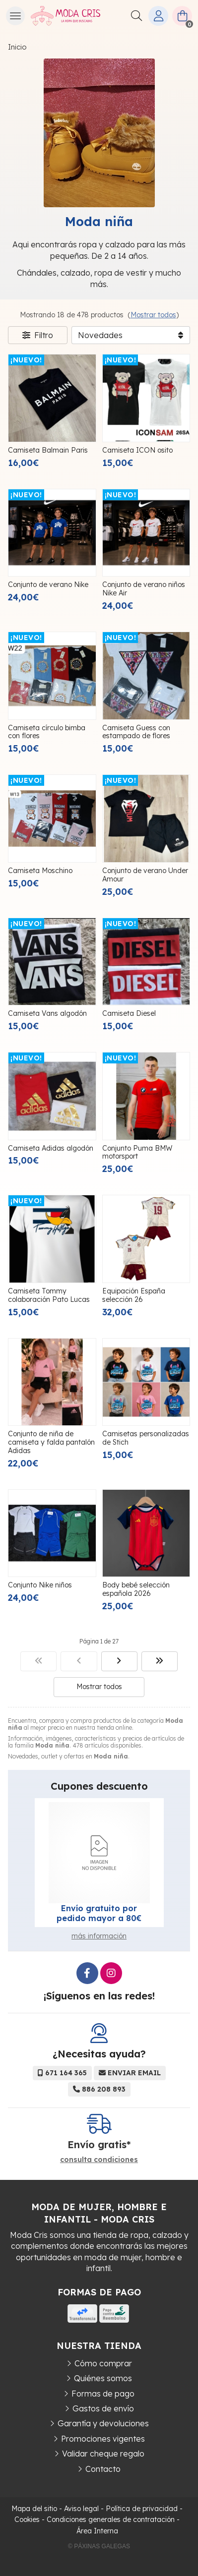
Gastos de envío (103, 2408)
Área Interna (97, 2530)
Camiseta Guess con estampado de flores (136, 732)
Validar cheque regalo (103, 2454)
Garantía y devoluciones (103, 2423)
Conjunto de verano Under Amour (145, 874)
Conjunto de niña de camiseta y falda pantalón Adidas (51, 1442)
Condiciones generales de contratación (111, 2519)
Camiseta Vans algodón (47, 1013)
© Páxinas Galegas (99, 2546)
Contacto (103, 2469)
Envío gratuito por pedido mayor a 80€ (99, 1913)
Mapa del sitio (34, 2508)
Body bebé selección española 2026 (136, 1589)
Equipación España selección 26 (133, 1295)
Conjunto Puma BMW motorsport (137, 1152)
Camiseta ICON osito (137, 450)
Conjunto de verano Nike (48, 584)
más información (99, 1936)
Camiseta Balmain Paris (48, 450)
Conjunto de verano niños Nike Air (143, 588)
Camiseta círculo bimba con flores (46, 732)
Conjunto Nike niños (40, 1585)
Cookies (27, 2519)
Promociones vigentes (103, 2439)
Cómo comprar (103, 2363)
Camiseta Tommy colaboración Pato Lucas (49, 1295)
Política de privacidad (142, 2508)
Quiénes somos (103, 2378)
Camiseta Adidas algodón (50, 1148)
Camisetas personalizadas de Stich (145, 1438)
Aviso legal (81, 2508)
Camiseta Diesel (129, 1013)
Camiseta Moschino (40, 870)
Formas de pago (102, 2394)
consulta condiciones (99, 2160)
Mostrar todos (153, 314)
